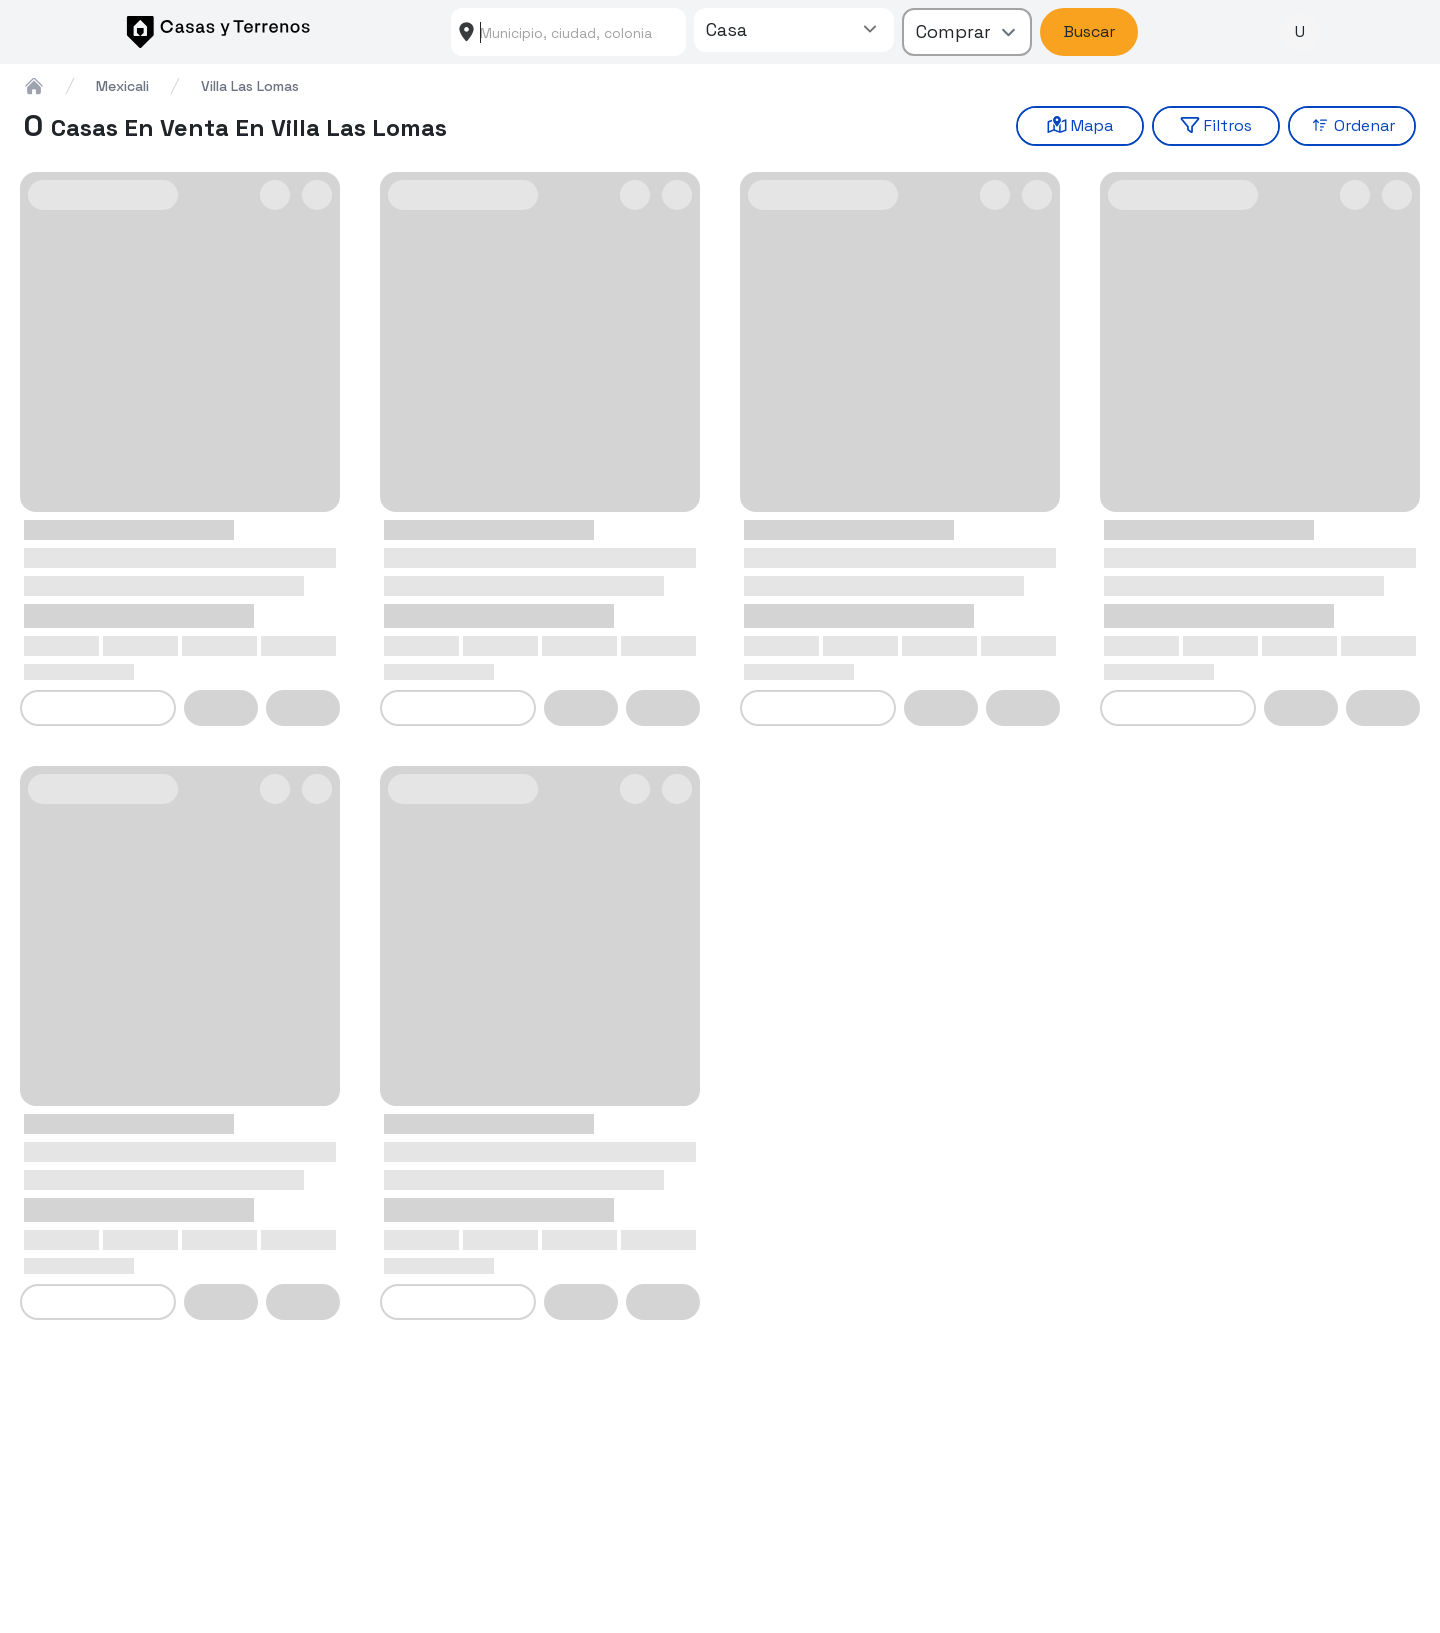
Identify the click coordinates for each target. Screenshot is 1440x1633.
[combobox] (568, 32)
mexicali (122, 86)
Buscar (1089, 31)
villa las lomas (250, 86)
